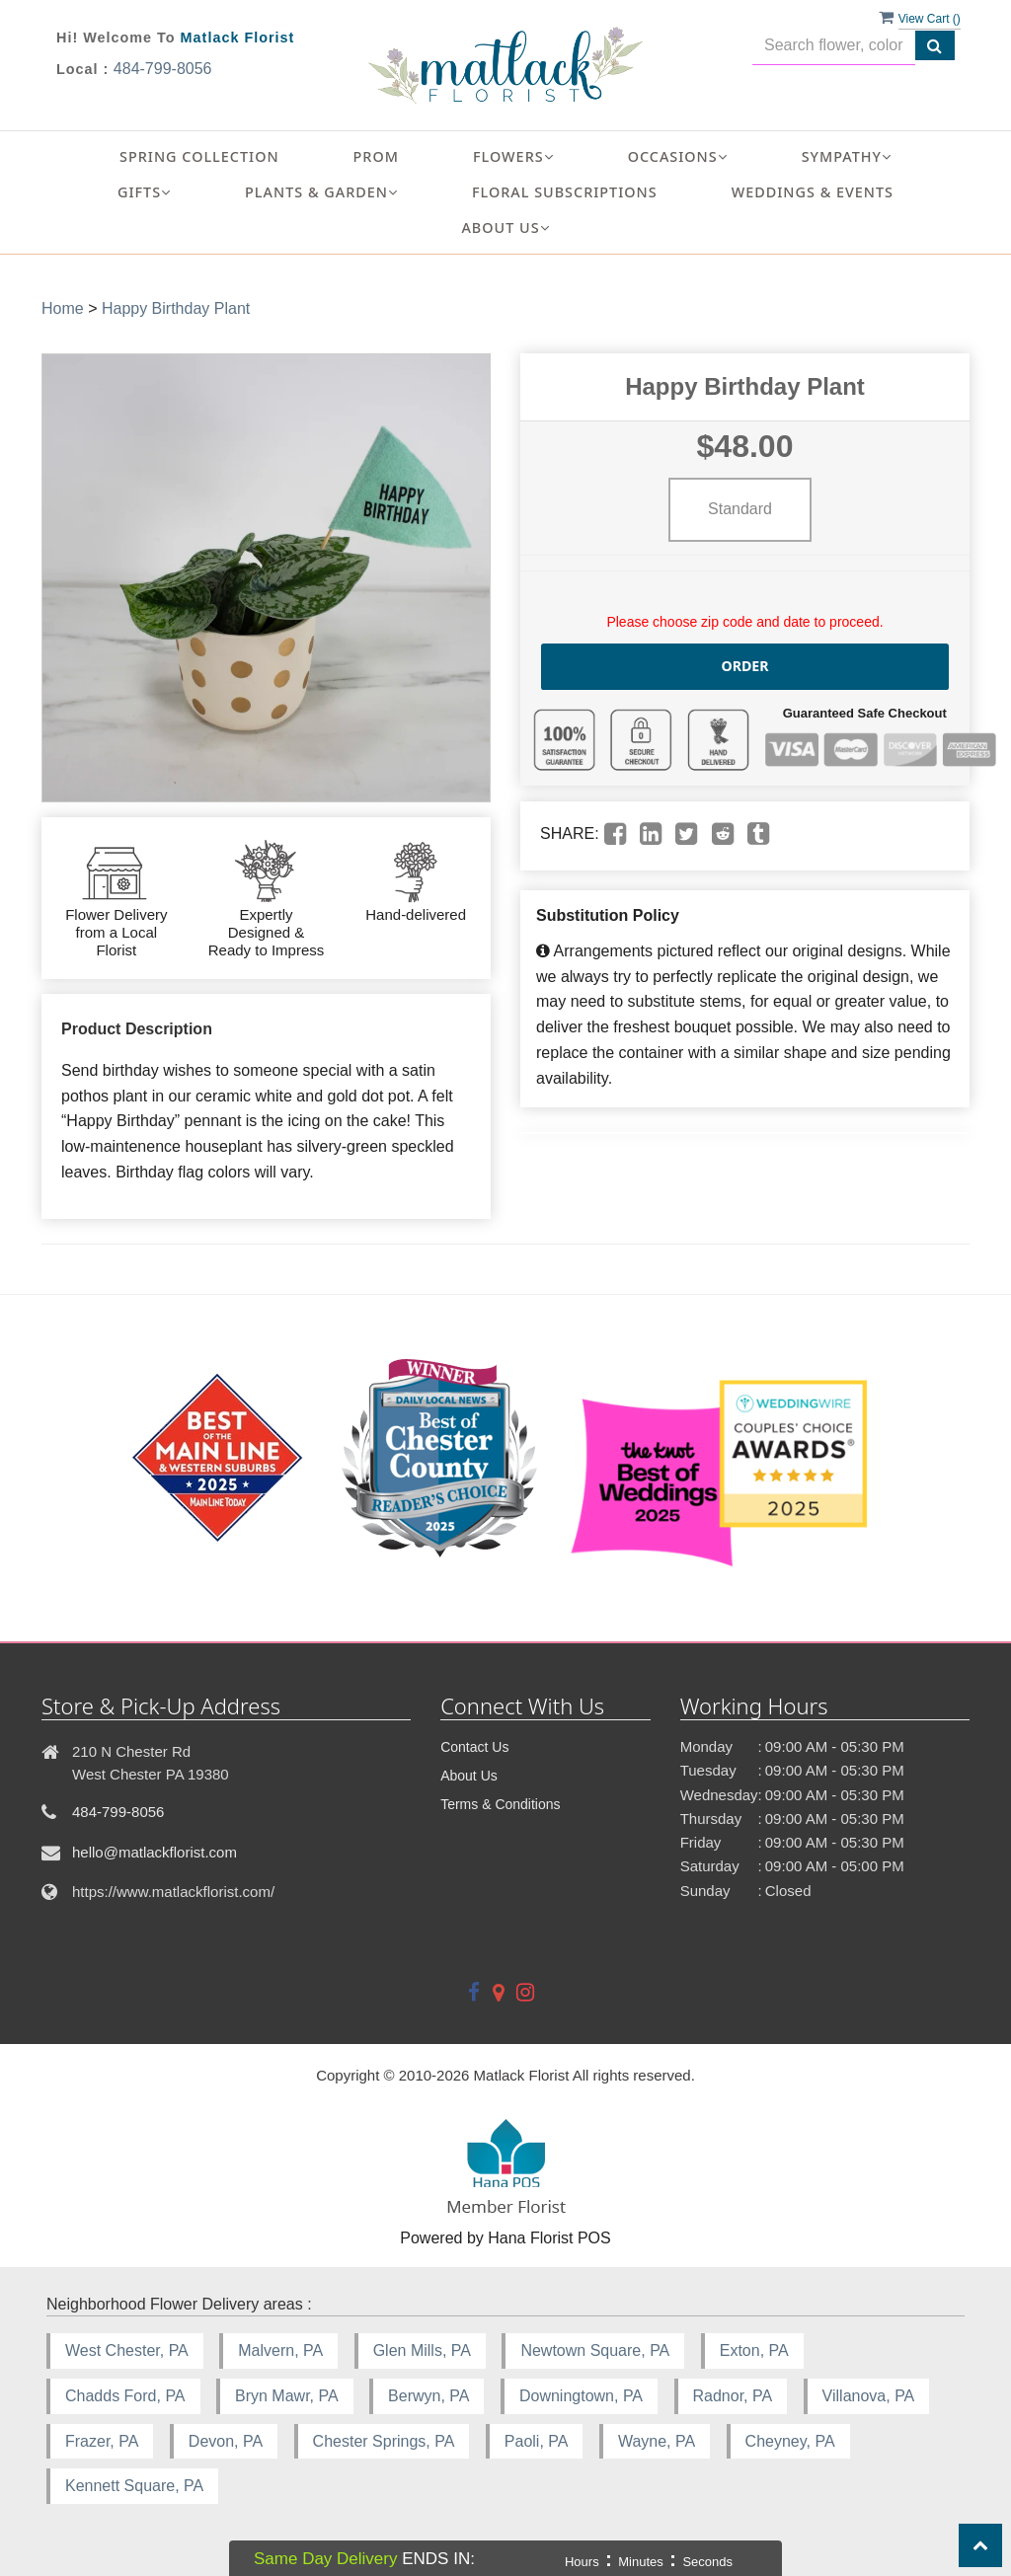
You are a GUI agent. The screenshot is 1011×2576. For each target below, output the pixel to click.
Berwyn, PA (428, 2395)
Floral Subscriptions (565, 192)
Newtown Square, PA (594, 2350)
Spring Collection (199, 156)
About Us (469, 1775)
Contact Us (474, 1747)
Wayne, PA (656, 2441)
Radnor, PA (733, 2395)
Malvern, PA (280, 2350)
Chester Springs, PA (384, 2441)
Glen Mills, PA (422, 2350)
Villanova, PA (868, 2395)
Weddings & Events (813, 192)
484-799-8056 (163, 68)
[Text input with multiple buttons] (833, 46)
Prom (376, 156)
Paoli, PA (537, 2441)
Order (745, 665)
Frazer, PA (101, 2441)
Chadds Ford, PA (125, 2395)
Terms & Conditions (500, 1804)
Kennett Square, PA (134, 2485)
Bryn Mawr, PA (287, 2395)
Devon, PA (226, 2441)
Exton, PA (754, 2350)
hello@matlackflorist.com (154, 1852)
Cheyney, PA (790, 2441)
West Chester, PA (127, 2350)
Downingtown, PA (581, 2395)
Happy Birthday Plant (176, 308)
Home (62, 308)
